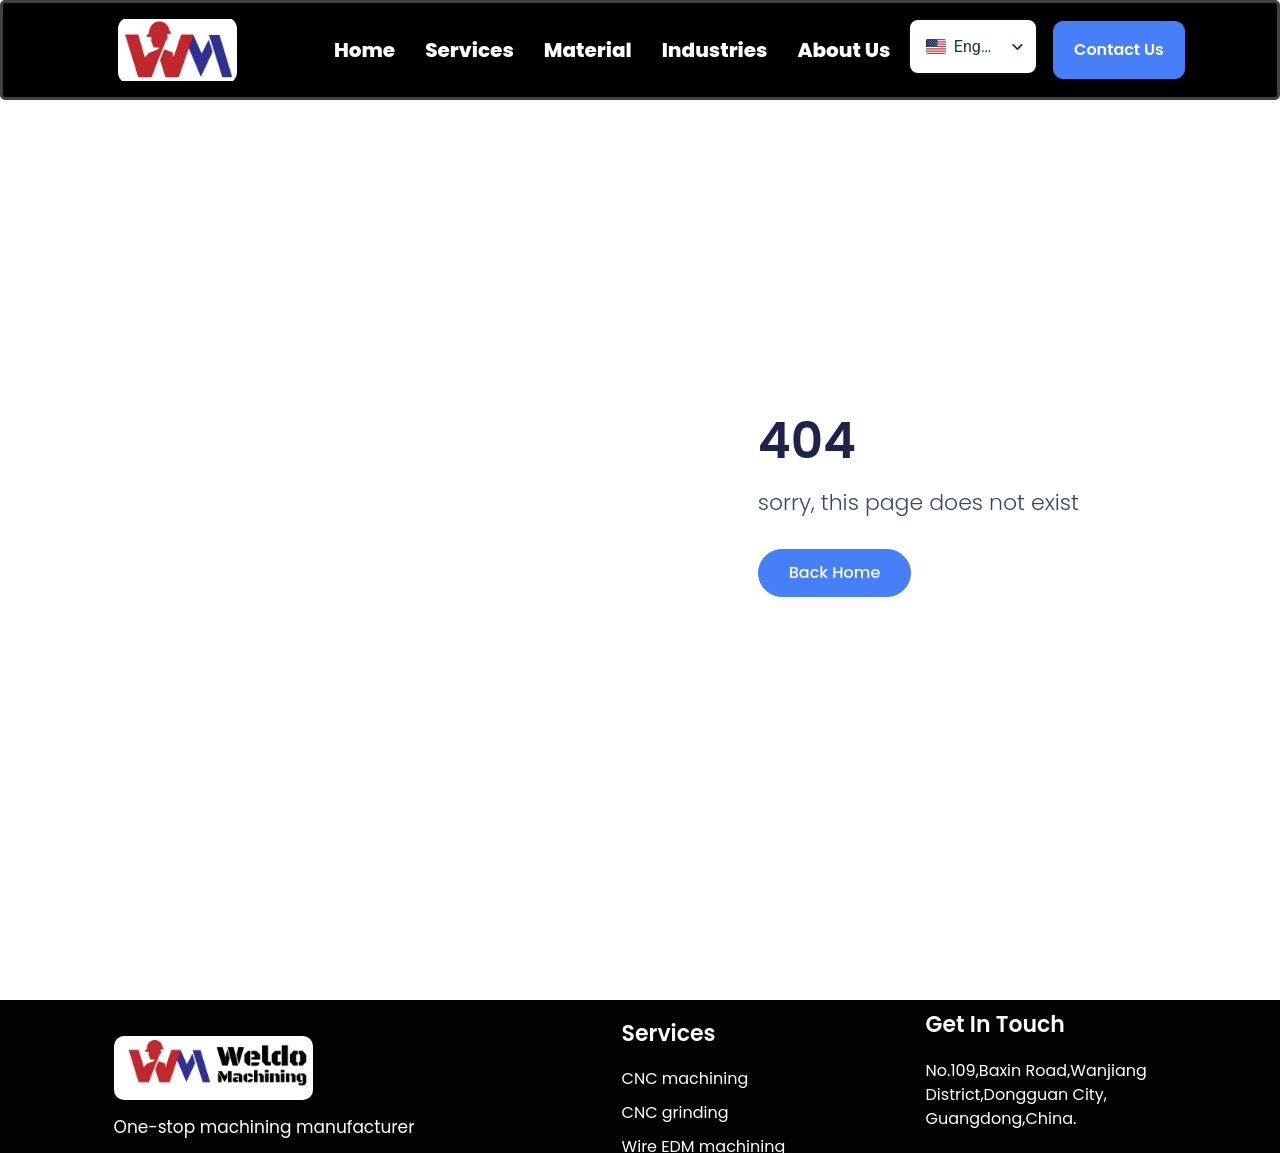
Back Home (835, 572)
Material (588, 50)
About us (843, 50)
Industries (715, 50)
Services (469, 50)
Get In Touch (995, 1024)
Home (364, 50)
